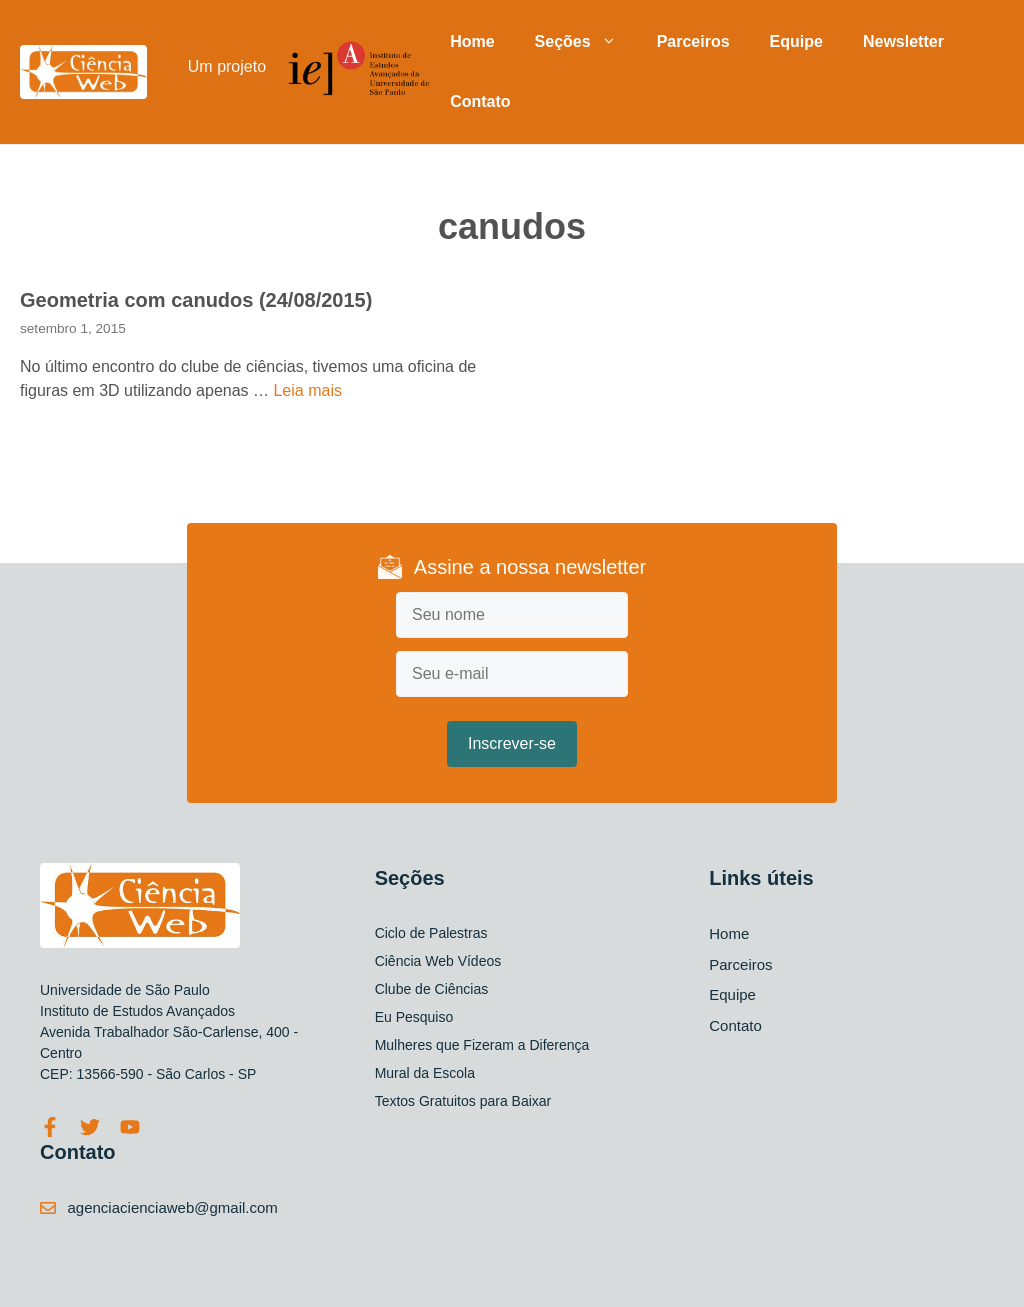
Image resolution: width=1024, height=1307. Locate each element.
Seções (586, 42)
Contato (480, 101)
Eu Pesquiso (414, 1017)
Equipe (796, 41)
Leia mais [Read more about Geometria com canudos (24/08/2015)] (307, 390)
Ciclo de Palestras (431, 933)
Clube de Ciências (432, 989)
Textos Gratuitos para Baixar (463, 1101)
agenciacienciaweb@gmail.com (173, 1207)
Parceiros (693, 41)
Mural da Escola (425, 1073)
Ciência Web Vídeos (438, 961)
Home (472, 41)
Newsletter (903, 41)
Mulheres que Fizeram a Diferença (482, 1045)
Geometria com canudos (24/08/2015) (196, 300)
